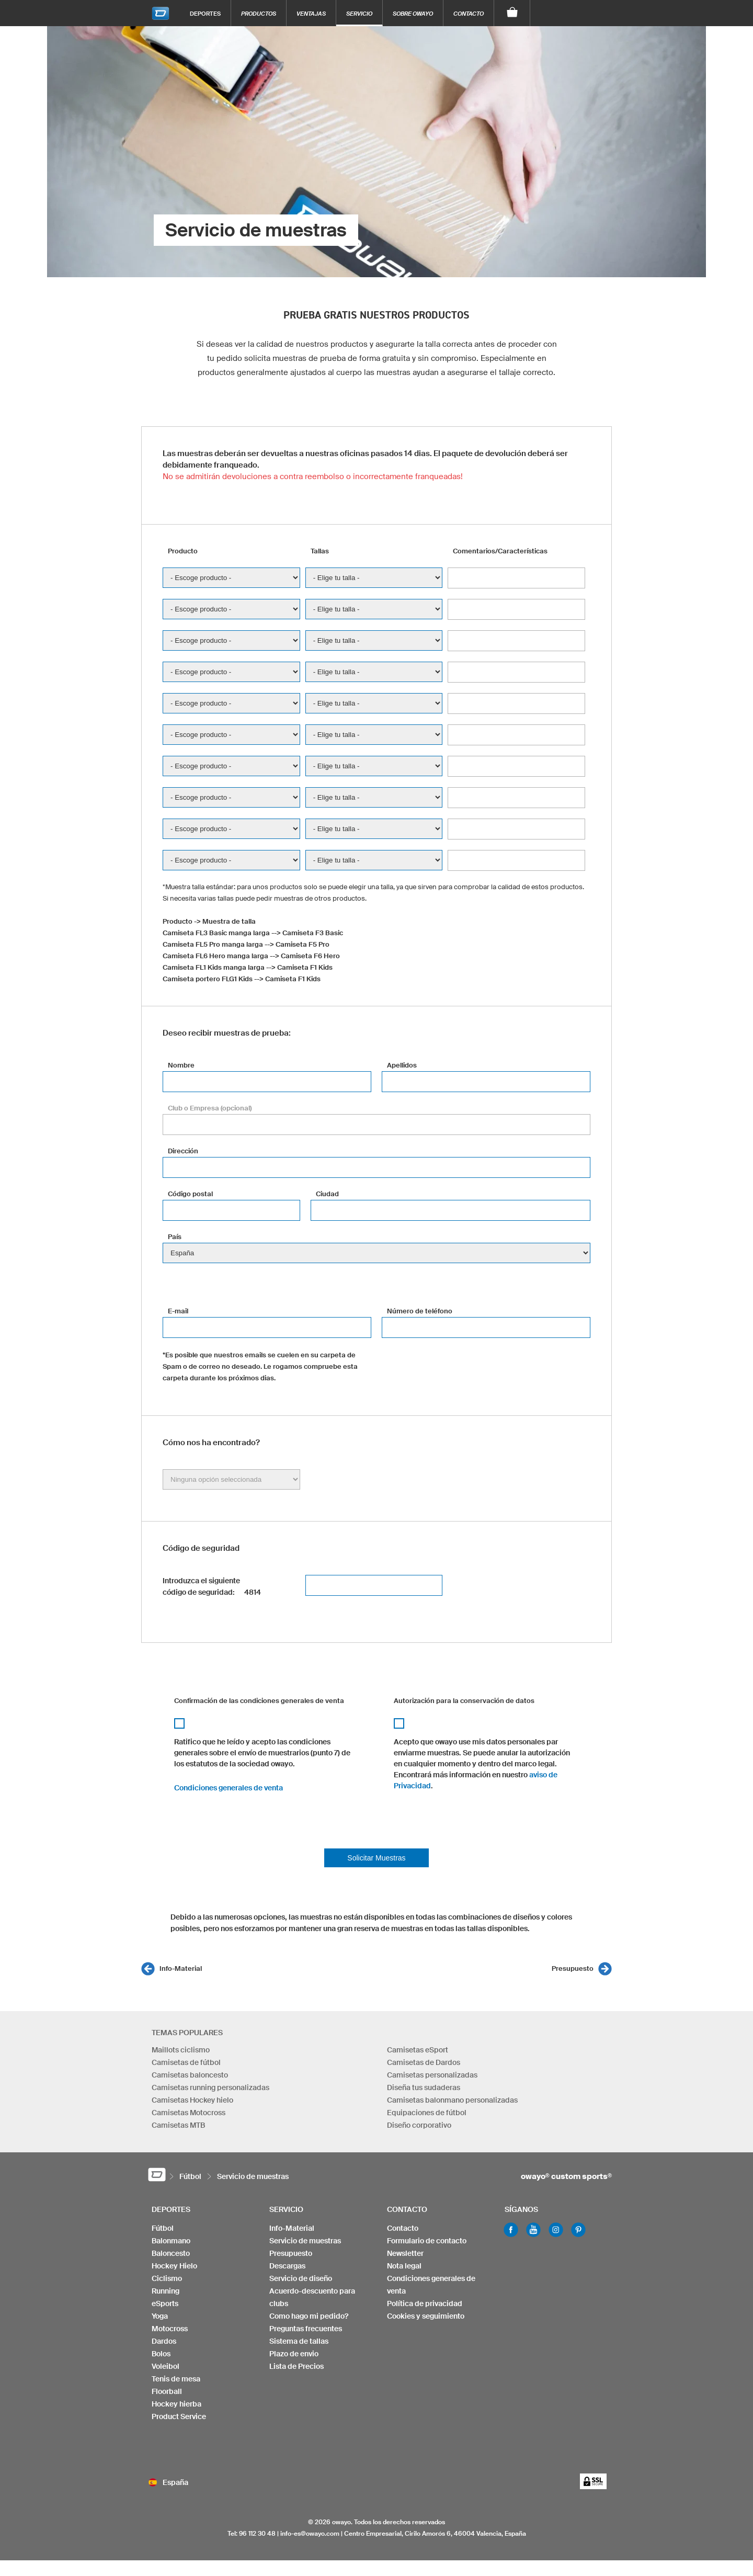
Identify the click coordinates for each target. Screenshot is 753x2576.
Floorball (167, 2391)
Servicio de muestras (305, 2241)
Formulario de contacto (426, 2241)
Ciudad (327, 1194)
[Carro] (512, 13)
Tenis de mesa (176, 2379)
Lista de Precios (296, 2366)
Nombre (181, 1065)
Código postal (190, 1194)
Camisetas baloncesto (190, 2075)
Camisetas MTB (178, 2125)
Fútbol (163, 2228)
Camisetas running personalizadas (210, 2087)
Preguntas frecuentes (305, 2328)
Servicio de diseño (300, 2278)
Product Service (179, 2416)
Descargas (287, 2266)
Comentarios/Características (500, 551)
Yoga (160, 2316)
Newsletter (405, 2253)
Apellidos (402, 1065)
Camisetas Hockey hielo (192, 2100)
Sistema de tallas (298, 2341)
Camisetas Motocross (188, 2112)
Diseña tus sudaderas (423, 2087)
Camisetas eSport (417, 2050)
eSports (165, 2303)
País (174, 1237)
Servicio (359, 13)
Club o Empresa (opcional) (210, 1108)
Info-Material (180, 1968)
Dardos (164, 2341)
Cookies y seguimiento (425, 2316)
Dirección (183, 1151)
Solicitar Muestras (376, 1858)
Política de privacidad (424, 2303)
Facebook (510, 2229)
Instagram (555, 2229)
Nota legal (404, 2266)
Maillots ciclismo (181, 2050)
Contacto (468, 13)
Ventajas (311, 13)
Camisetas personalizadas (432, 2075)
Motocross (170, 2328)
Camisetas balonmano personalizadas (452, 2100)
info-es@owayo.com (309, 2533)
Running (165, 2291)
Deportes (205, 13)
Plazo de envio (293, 2354)
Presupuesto (573, 1968)
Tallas (320, 551)
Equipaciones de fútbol (426, 2112)
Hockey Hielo (174, 2266)
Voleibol (165, 2366)
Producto (183, 551)
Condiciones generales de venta (228, 1788)
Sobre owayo (413, 13)
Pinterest (578, 2229)
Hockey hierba (176, 2404)
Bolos (161, 2354)
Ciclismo (167, 2278)
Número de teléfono (419, 1311)
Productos (258, 13)
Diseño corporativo (419, 2125)
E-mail (178, 1311)
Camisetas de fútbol (186, 2062)
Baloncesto (171, 2253)
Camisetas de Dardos (423, 2062)
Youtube (533, 2229)
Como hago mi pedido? (308, 2316)
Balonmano (171, 2241)
